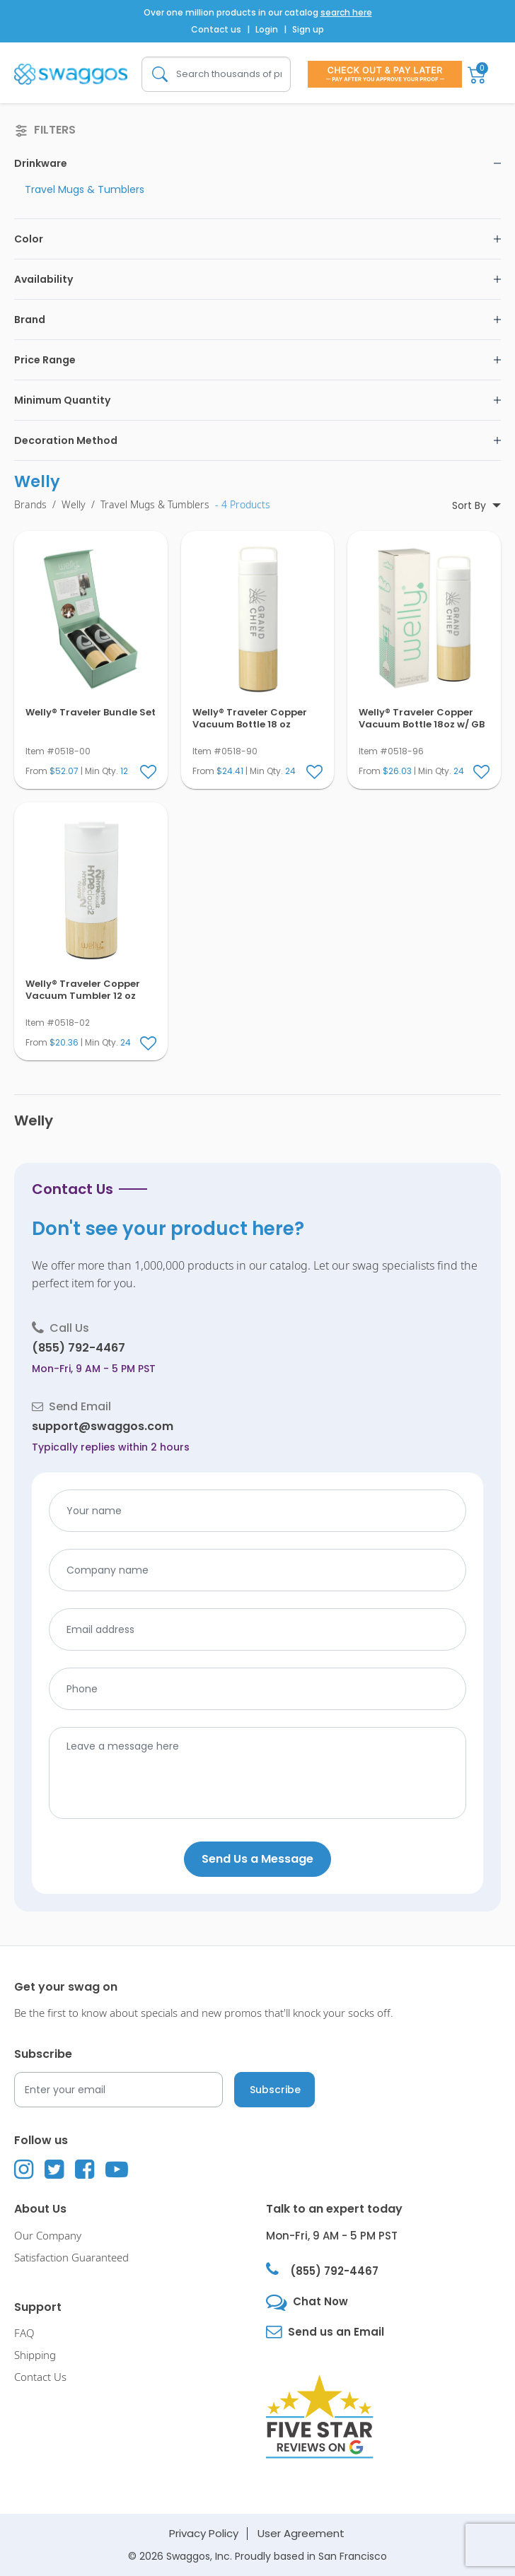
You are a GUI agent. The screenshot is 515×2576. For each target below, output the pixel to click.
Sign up (308, 29)
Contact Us (40, 2377)
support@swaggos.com (102, 1426)
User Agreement (301, 2533)
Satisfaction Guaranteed (71, 2258)
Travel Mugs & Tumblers (84, 189)
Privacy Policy (203, 2533)
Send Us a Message (257, 1859)
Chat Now (320, 2301)
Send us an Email (336, 2331)
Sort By (470, 505)
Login (266, 29)
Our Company (47, 2236)
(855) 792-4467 (78, 1348)
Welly (74, 505)
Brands (30, 505)
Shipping (35, 2355)
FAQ (24, 2333)
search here (346, 12)
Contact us (216, 29)
